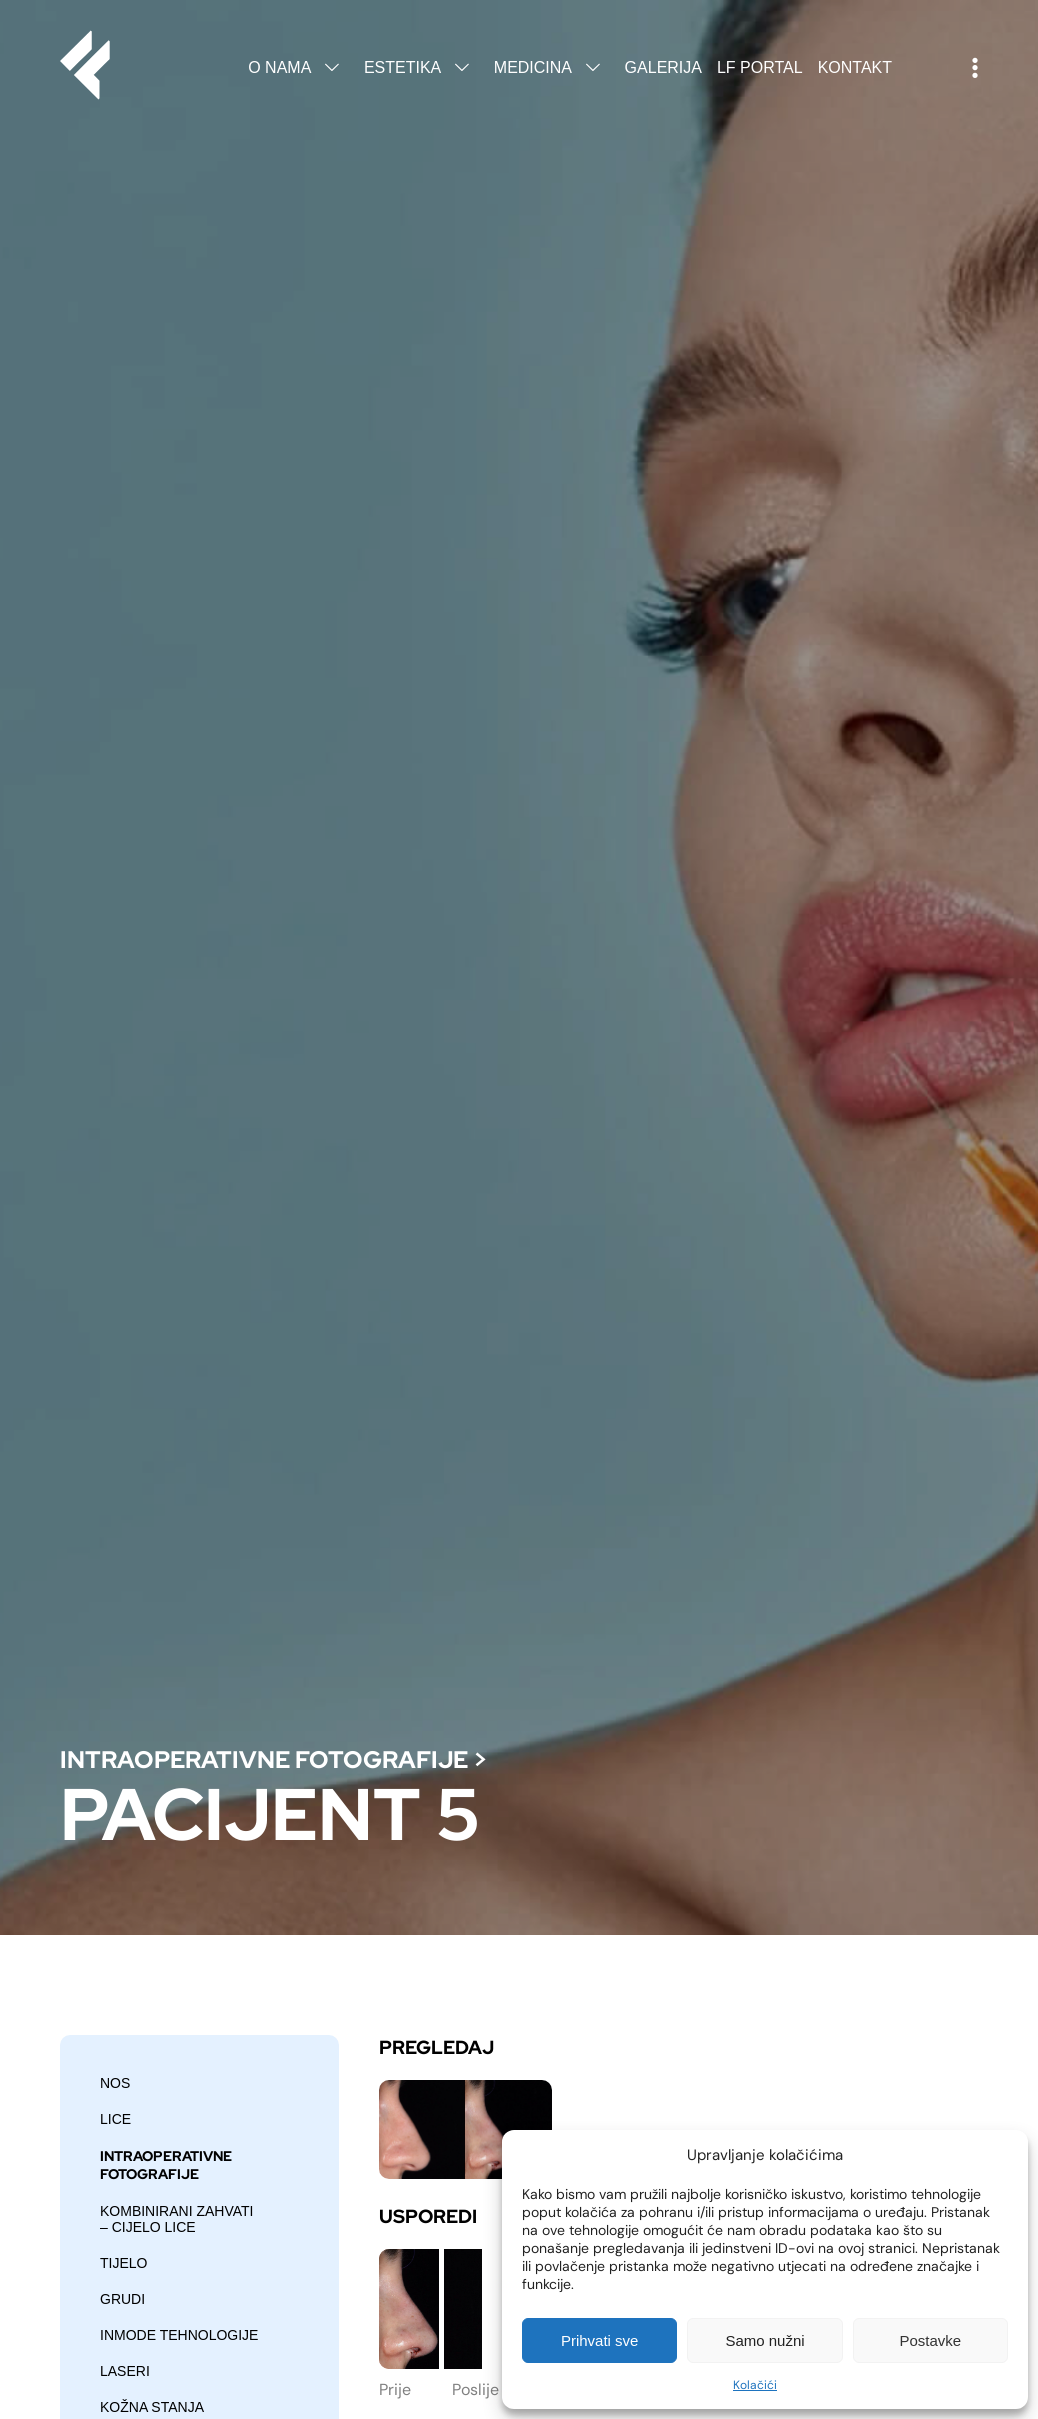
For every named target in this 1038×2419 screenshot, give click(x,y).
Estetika (421, 67)
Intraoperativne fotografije (264, 1759)
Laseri (125, 2371)
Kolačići (755, 2385)
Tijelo (123, 2263)
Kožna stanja (152, 2407)
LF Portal (760, 67)
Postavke (930, 2340)
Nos (115, 2083)
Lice (115, 2119)
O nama (298, 67)
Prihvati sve (600, 2340)
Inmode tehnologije (179, 2335)
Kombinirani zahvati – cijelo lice (177, 2219)
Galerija (663, 67)
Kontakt (855, 67)
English (922, 68)
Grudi (122, 2299)
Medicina (552, 67)
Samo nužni (764, 2340)
